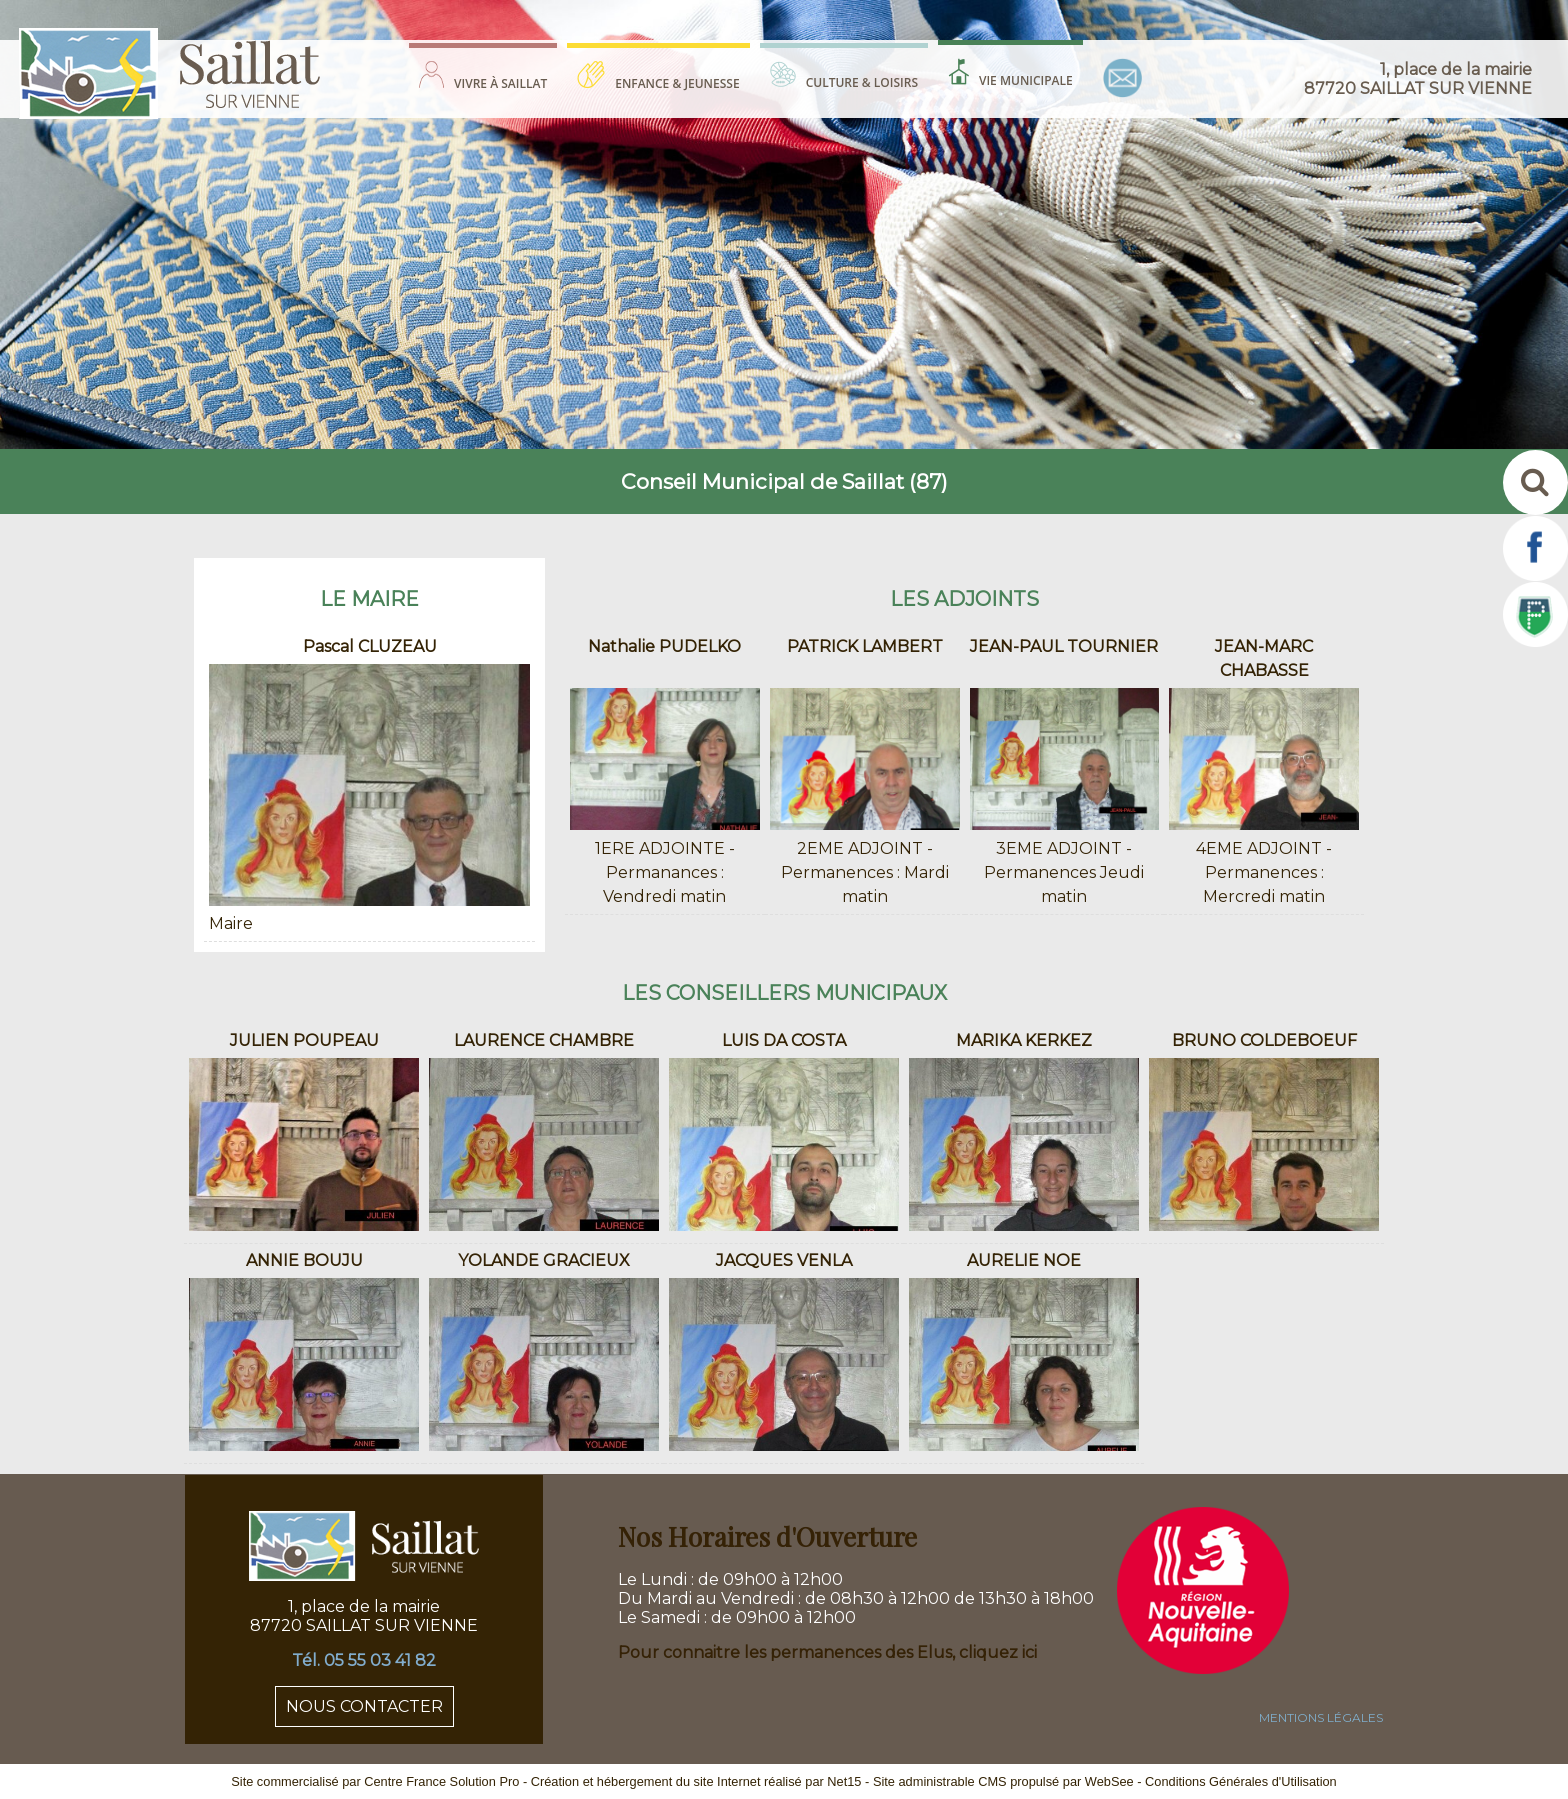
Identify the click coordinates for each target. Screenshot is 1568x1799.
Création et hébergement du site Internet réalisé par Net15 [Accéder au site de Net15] (696, 1781)
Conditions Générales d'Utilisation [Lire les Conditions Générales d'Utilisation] (1241, 1781)
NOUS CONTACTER (364, 1706)
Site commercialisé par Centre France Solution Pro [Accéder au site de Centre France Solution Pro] (375, 1781)
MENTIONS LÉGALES (1321, 1717)
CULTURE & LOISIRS (862, 82)
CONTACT (1122, 78)
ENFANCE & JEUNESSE (677, 83)
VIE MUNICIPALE (1026, 80)
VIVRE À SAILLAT (500, 83)
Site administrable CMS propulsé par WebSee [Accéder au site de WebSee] (1003, 1781)
